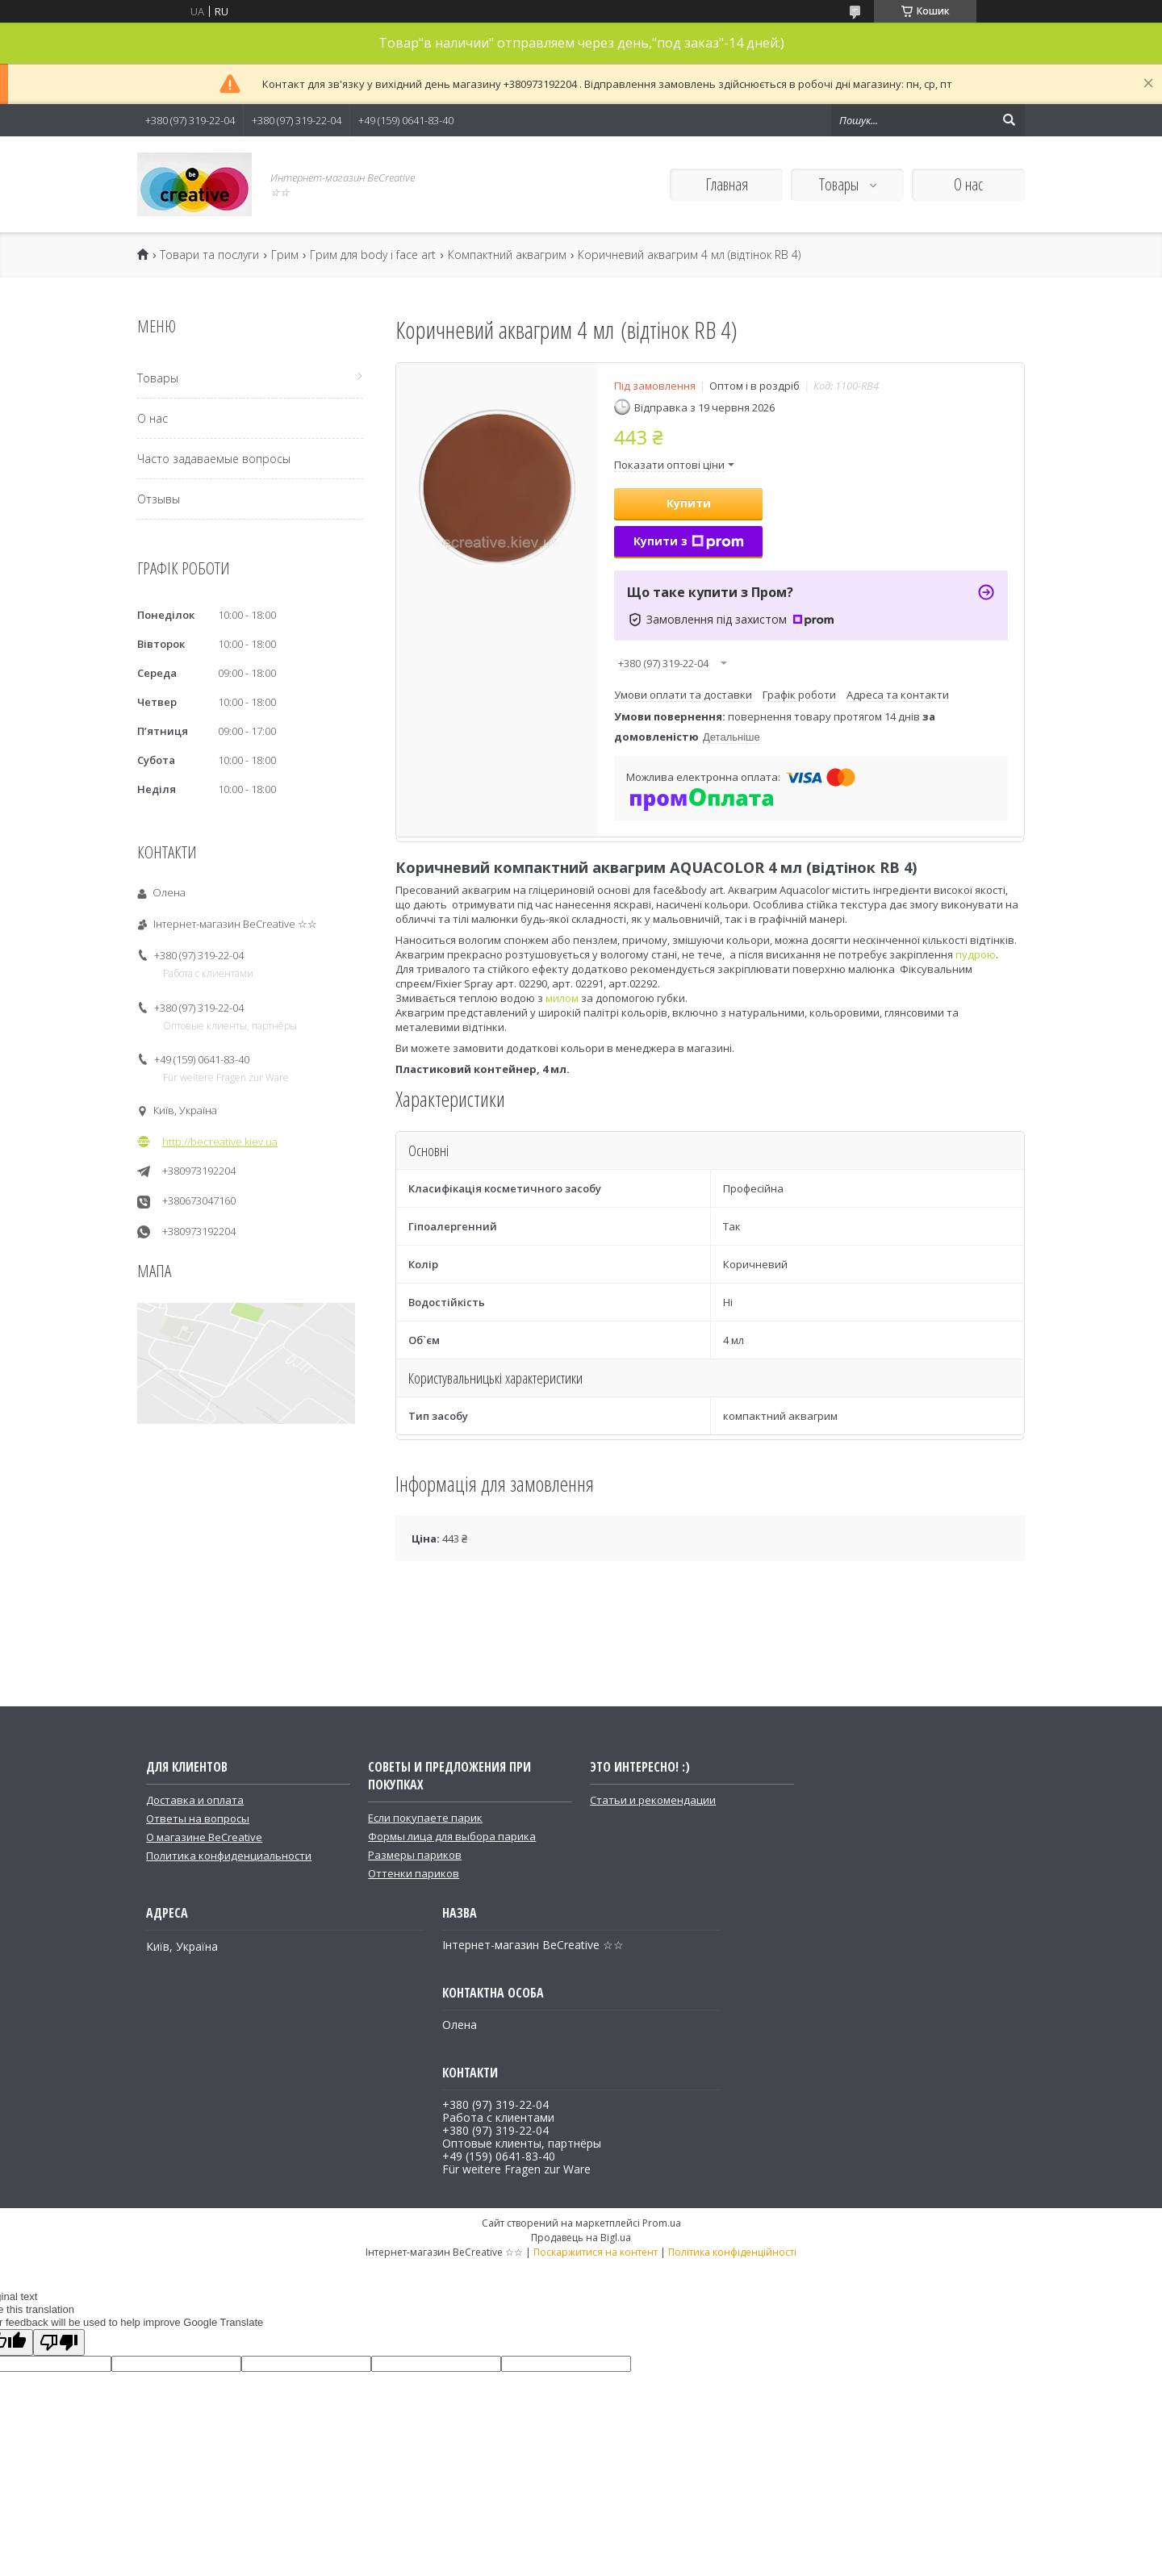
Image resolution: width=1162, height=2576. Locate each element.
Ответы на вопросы (197, 1818)
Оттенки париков (413, 1873)
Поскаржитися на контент (595, 2252)
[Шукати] (1009, 120)
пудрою (975, 954)
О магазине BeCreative (204, 1837)
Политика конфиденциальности (228, 1855)
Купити (689, 503)
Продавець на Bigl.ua (581, 2237)
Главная (726, 184)
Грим (285, 254)
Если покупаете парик (425, 1817)
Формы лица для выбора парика (452, 1836)
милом (562, 998)
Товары (840, 184)
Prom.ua (661, 2223)
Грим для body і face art (373, 254)
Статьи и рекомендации (653, 1800)
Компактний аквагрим (507, 254)
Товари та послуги (209, 254)
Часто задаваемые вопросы (213, 458)
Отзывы (158, 499)
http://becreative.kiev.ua (220, 1141)
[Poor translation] (59, 2342)
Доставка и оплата (195, 1800)
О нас (968, 184)
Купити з (688, 541)
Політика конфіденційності (732, 2252)
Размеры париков (415, 1854)
